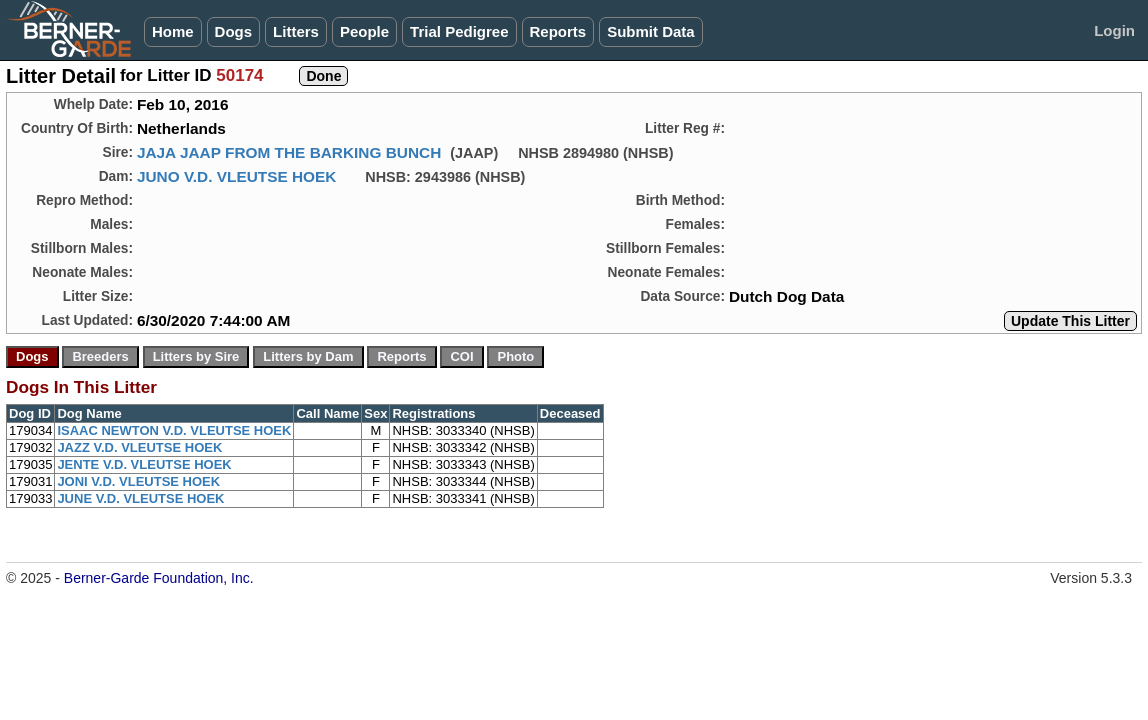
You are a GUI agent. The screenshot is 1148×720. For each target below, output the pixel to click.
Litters (296, 31)
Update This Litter (1070, 321)
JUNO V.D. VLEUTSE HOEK (237, 176)
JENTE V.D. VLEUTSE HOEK (144, 464)
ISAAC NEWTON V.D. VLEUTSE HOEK (174, 430)
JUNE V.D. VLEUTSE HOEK (140, 498)
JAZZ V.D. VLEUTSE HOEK (139, 447)
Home (173, 31)
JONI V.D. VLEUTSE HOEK (138, 481)
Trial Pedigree (459, 31)
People (364, 31)
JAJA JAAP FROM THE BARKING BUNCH (289, 152)
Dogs (234, 31)
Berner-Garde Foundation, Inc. (159, 578)
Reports (558, 31)
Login (1114, 30)
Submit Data (651, 31)
